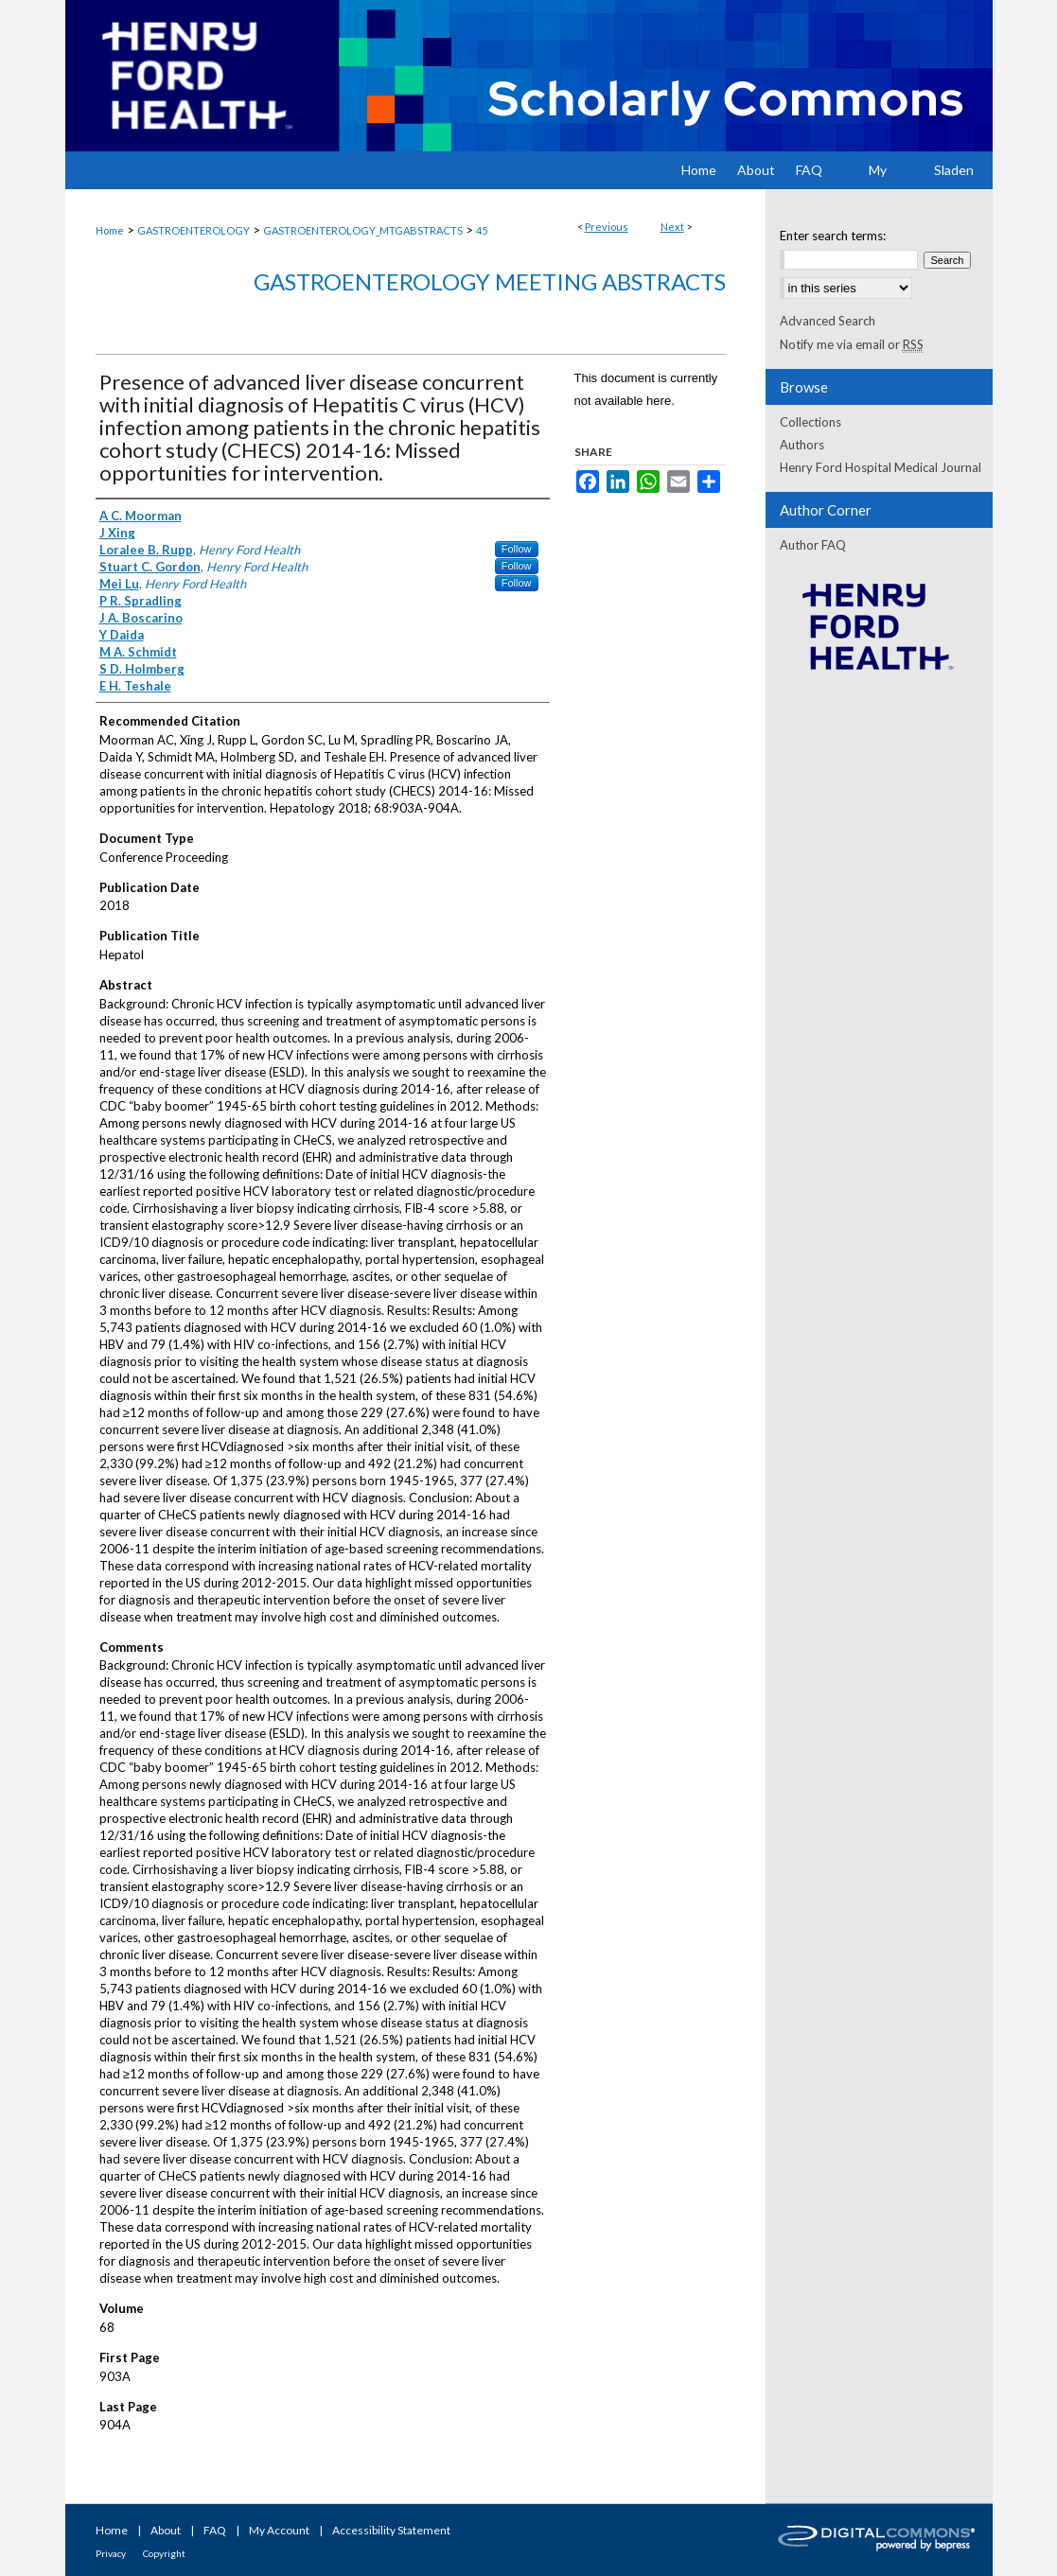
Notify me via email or (852, 344)
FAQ (214, 2530)
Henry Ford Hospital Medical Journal (880, 467)
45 (481, 230)
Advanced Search (827, 320)
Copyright (164, 2553)
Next (672, 226)
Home (110, 230)
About (165, 2530)
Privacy (111, 2553)
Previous (606, 226)
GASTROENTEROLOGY (193, 230)
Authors (802, 444)
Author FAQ (813, 544)
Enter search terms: (833, 235)
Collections (810, 421)
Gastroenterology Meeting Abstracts (490, 281)
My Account (279, 2530)
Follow (517, 548)
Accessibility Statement (391, 2530)
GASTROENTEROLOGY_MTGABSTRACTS (363, 230)
